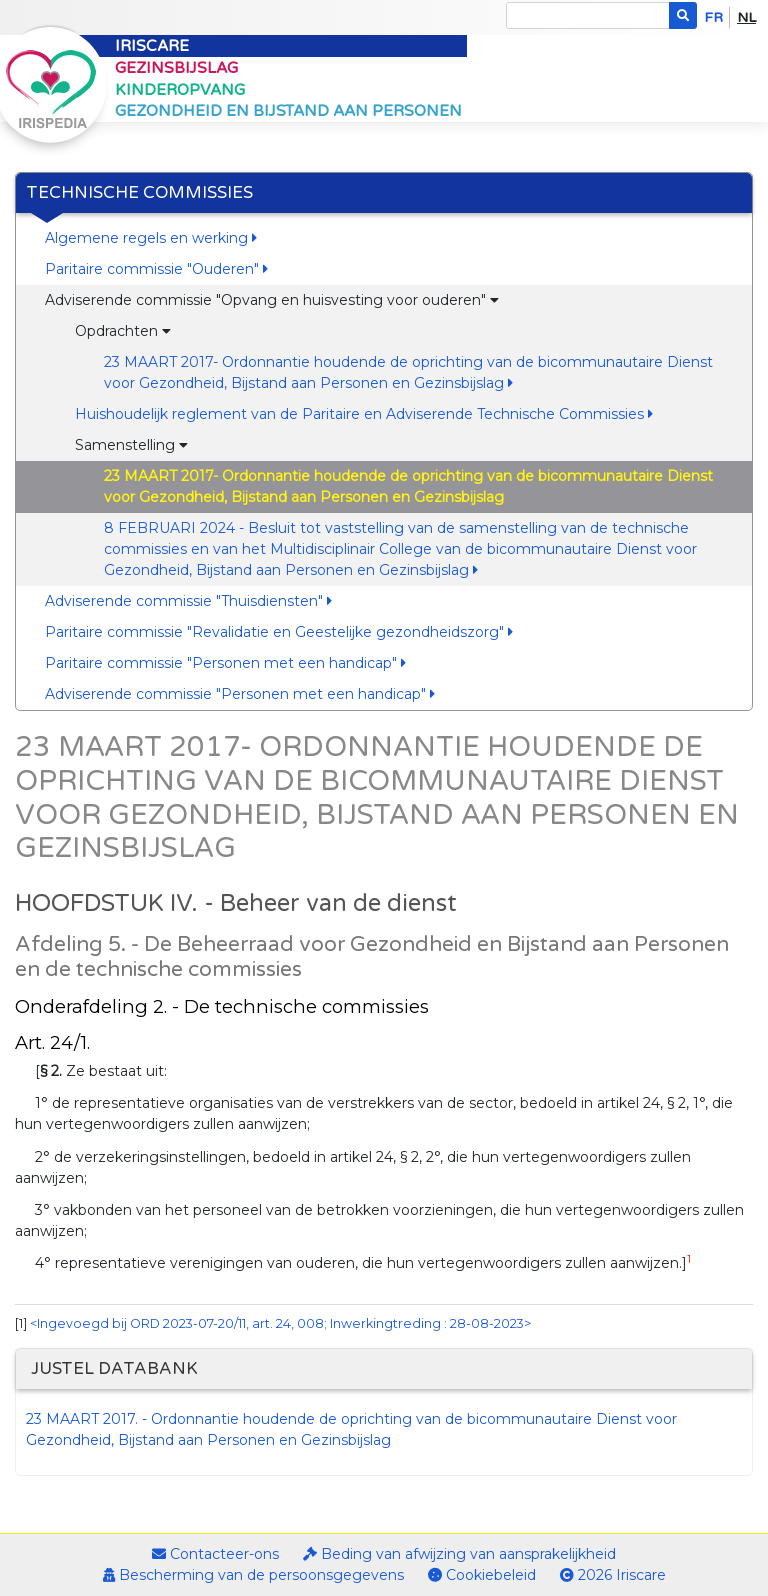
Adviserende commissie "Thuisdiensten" (188, 601)
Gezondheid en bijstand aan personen (288, 111)
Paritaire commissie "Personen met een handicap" (225, 663)
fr (713, 17)
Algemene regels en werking (151, 238)
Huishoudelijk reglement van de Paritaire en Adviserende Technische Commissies (364, 414)
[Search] (588, 15)
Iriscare (152, 46)
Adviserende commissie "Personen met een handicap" (240, 694)
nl (746, 17)
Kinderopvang (180, 90)
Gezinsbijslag (176, 68)
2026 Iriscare (613, 1575)
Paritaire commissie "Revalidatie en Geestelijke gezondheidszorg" (279, 632)
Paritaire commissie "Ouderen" (156, 269)
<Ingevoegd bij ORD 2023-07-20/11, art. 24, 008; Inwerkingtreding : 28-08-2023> (280, 1323)
